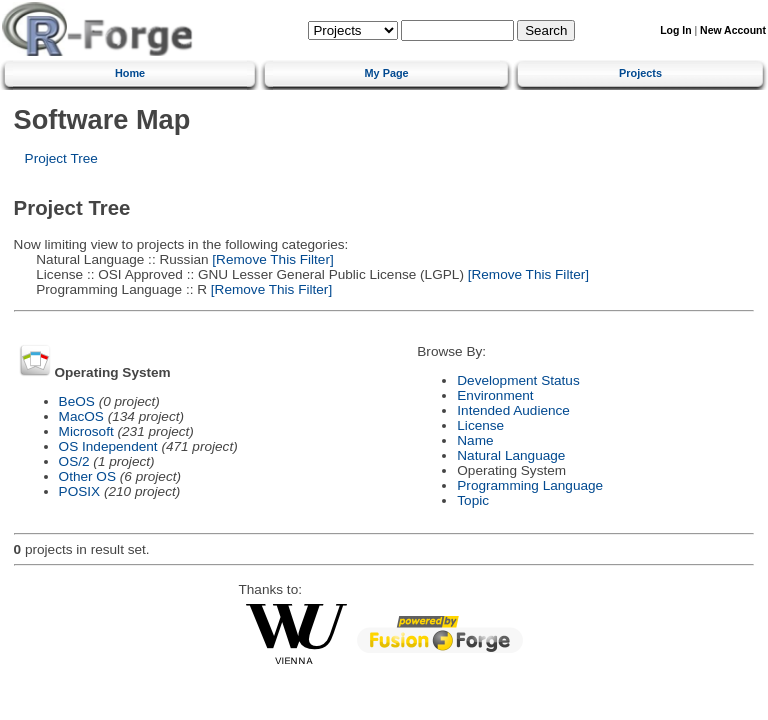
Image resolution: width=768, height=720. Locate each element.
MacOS (81, 416)
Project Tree (61, 158)
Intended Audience (513, 410)
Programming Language (530, 485)
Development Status (518, 380)
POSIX (80, 491)
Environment (495, 395)
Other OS (87, 476)
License (480, 425)
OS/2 (74, 461)
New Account (733, 30)
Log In (675, 30)
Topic (473, 500)
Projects (640, 73)
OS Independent (108, 446)
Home (130, 73)
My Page (387, 73)
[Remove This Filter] (271, 259)
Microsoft (86, 431)
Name (475, 440)
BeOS (77, 401)
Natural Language (511, 455)
